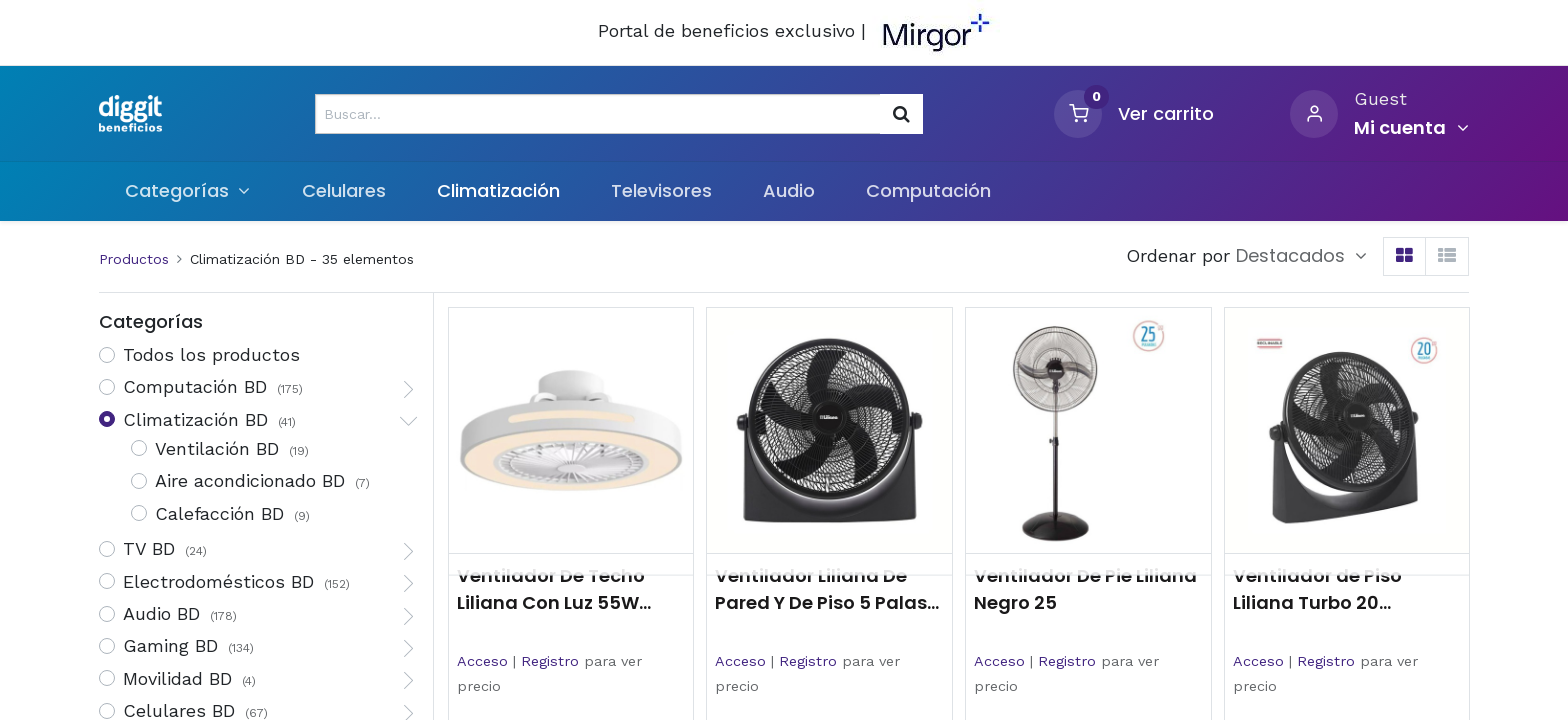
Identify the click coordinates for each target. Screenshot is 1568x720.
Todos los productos (211, 354)
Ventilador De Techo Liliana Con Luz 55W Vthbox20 (551, 589)
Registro (550, 661)
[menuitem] (343, 190)
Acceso (482, 661)
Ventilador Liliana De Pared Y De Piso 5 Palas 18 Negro (821, 589)
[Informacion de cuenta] (1411, 128)
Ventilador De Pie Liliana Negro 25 (1085, 589)
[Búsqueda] (901, 114)
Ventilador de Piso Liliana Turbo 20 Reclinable (1317, 589)
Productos (134, 259)
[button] (1301, 256)
